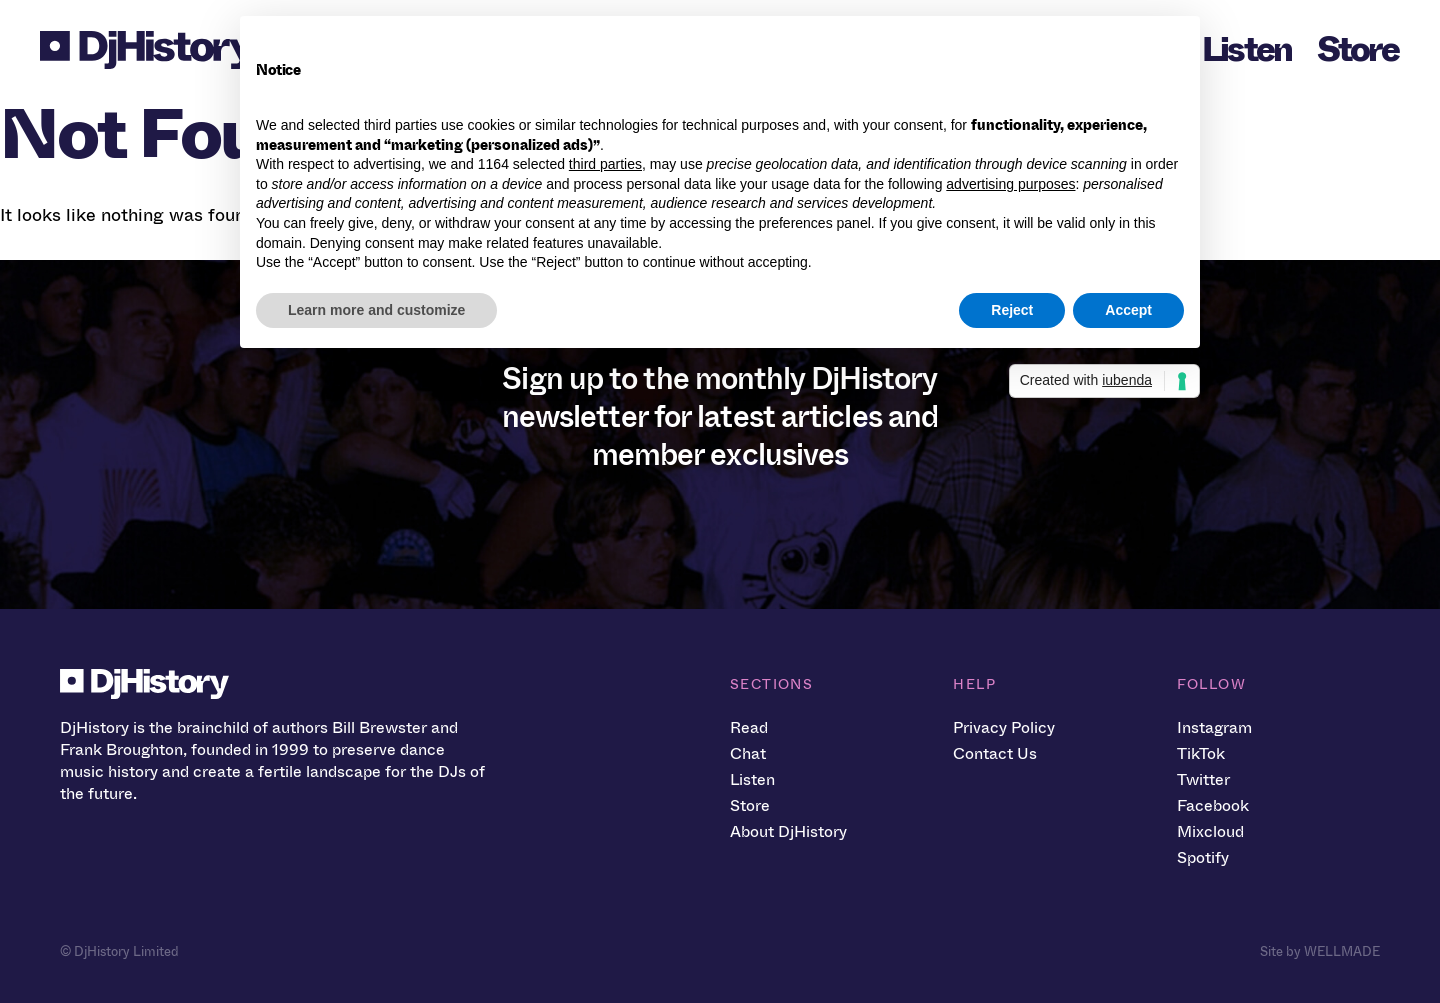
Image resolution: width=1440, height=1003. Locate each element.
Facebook (1213, 805)
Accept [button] (1128, 310)
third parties (605, 164)
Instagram (1214, 727)
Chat (748, 753)
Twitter (1203, 779)
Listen (1247, 49)
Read (749, 727)
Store (1357, 49)
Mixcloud (1210, 831)
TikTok (1201, 753)
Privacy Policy (1004, 727)
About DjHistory (788, 831)
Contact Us (995, 753)
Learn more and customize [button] (376, 310)
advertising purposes (1010, 184)
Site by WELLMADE (1320, 951)
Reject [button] (1012, 310)
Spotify (1203, 857)
